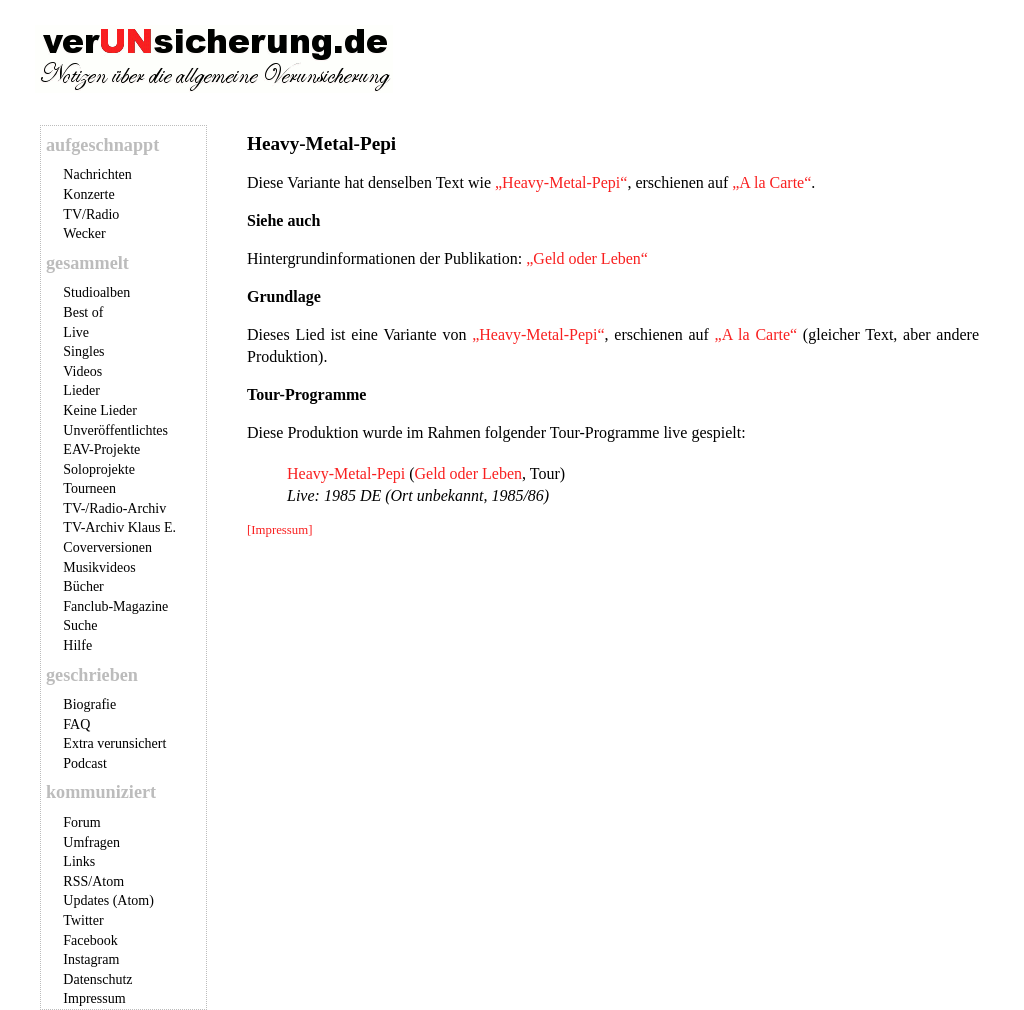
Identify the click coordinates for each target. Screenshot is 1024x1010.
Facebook (90, 940)
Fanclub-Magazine (115, 606)
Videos (82, 371)
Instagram (91, 959)
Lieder (81, 390)
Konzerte (88, 194)
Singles (83, 351)
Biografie (89, 704)
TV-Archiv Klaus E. (119, 527)
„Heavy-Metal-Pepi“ (561, 182)
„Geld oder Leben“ (587, 258)
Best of (83, 312)
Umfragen (91, 842)
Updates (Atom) (108, 900)
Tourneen (89, 488)
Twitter (83, 920)
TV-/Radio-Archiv (114, 508)
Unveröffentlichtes (115, 430)
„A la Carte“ (771, 182)
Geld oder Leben (469, 473)
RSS (75, 881)
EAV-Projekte (101, 449)
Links (79, 861)
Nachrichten (97, 174)
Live (76, 332)
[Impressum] (279, 530)
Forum (81, 822)
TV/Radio (91, 214)
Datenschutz (97, 979)
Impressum (94, 998)
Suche (80, 625)
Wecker (84, 233)
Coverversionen (107, 547)
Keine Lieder (99, 410)
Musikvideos (99, 567)
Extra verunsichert (114, 743)
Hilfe (77, 645)
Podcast (85, 763)
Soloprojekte (99, 469)
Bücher (83, 586)
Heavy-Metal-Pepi (346, 473)
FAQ (76, 724)
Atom (108, 881)
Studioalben (96, 292)
